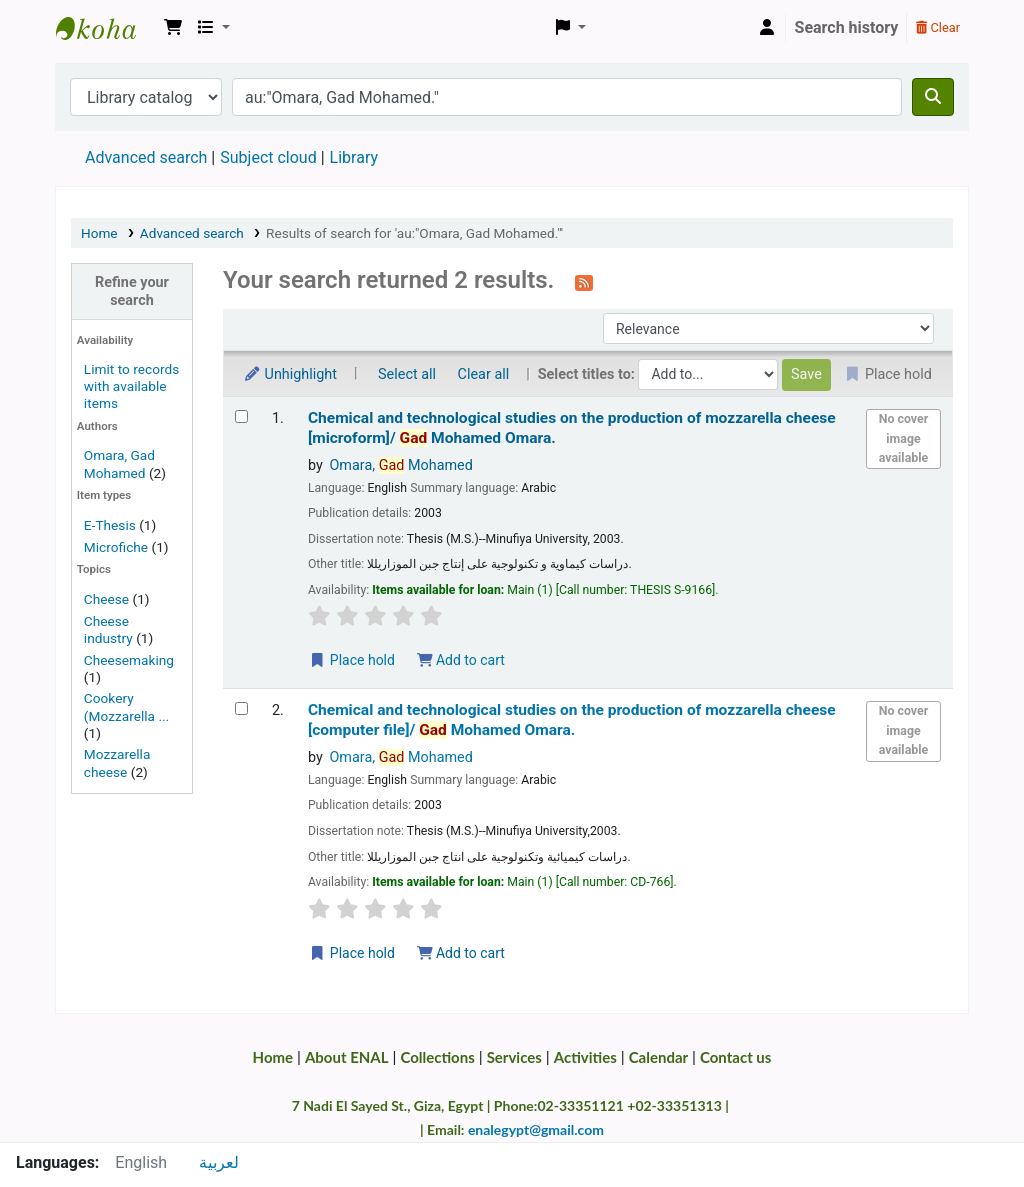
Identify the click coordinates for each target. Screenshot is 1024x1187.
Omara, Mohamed (400, 465)
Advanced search (146, 157)
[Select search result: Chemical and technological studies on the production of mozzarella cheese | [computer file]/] (241, 708)
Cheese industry (108, 629)
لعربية (219, 1162)
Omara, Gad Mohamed (119, 463)
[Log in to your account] (767, 28)
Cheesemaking (129, 660)
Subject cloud (268, 157)
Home (99, 233)
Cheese (106, 599)
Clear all (484, 374)
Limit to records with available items (131, 386)
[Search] (933, 97)
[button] (173, 28)
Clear (938, 27)
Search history (847, 27)
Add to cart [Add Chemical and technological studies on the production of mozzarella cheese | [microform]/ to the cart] (461, 660)
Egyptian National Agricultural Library (106, 28)
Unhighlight (290, 374)
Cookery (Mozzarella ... (126, 706)
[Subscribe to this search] (584, 282)
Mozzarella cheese (117, 762)
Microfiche (116, 547)
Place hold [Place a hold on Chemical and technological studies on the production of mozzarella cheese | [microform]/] (352, 660)
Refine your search (132, 291)
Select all (407, 374)
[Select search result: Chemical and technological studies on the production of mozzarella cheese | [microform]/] (241, 416)
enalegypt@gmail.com (536, 1129)
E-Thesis (110, 525)
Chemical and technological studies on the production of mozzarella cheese (572, 427)
